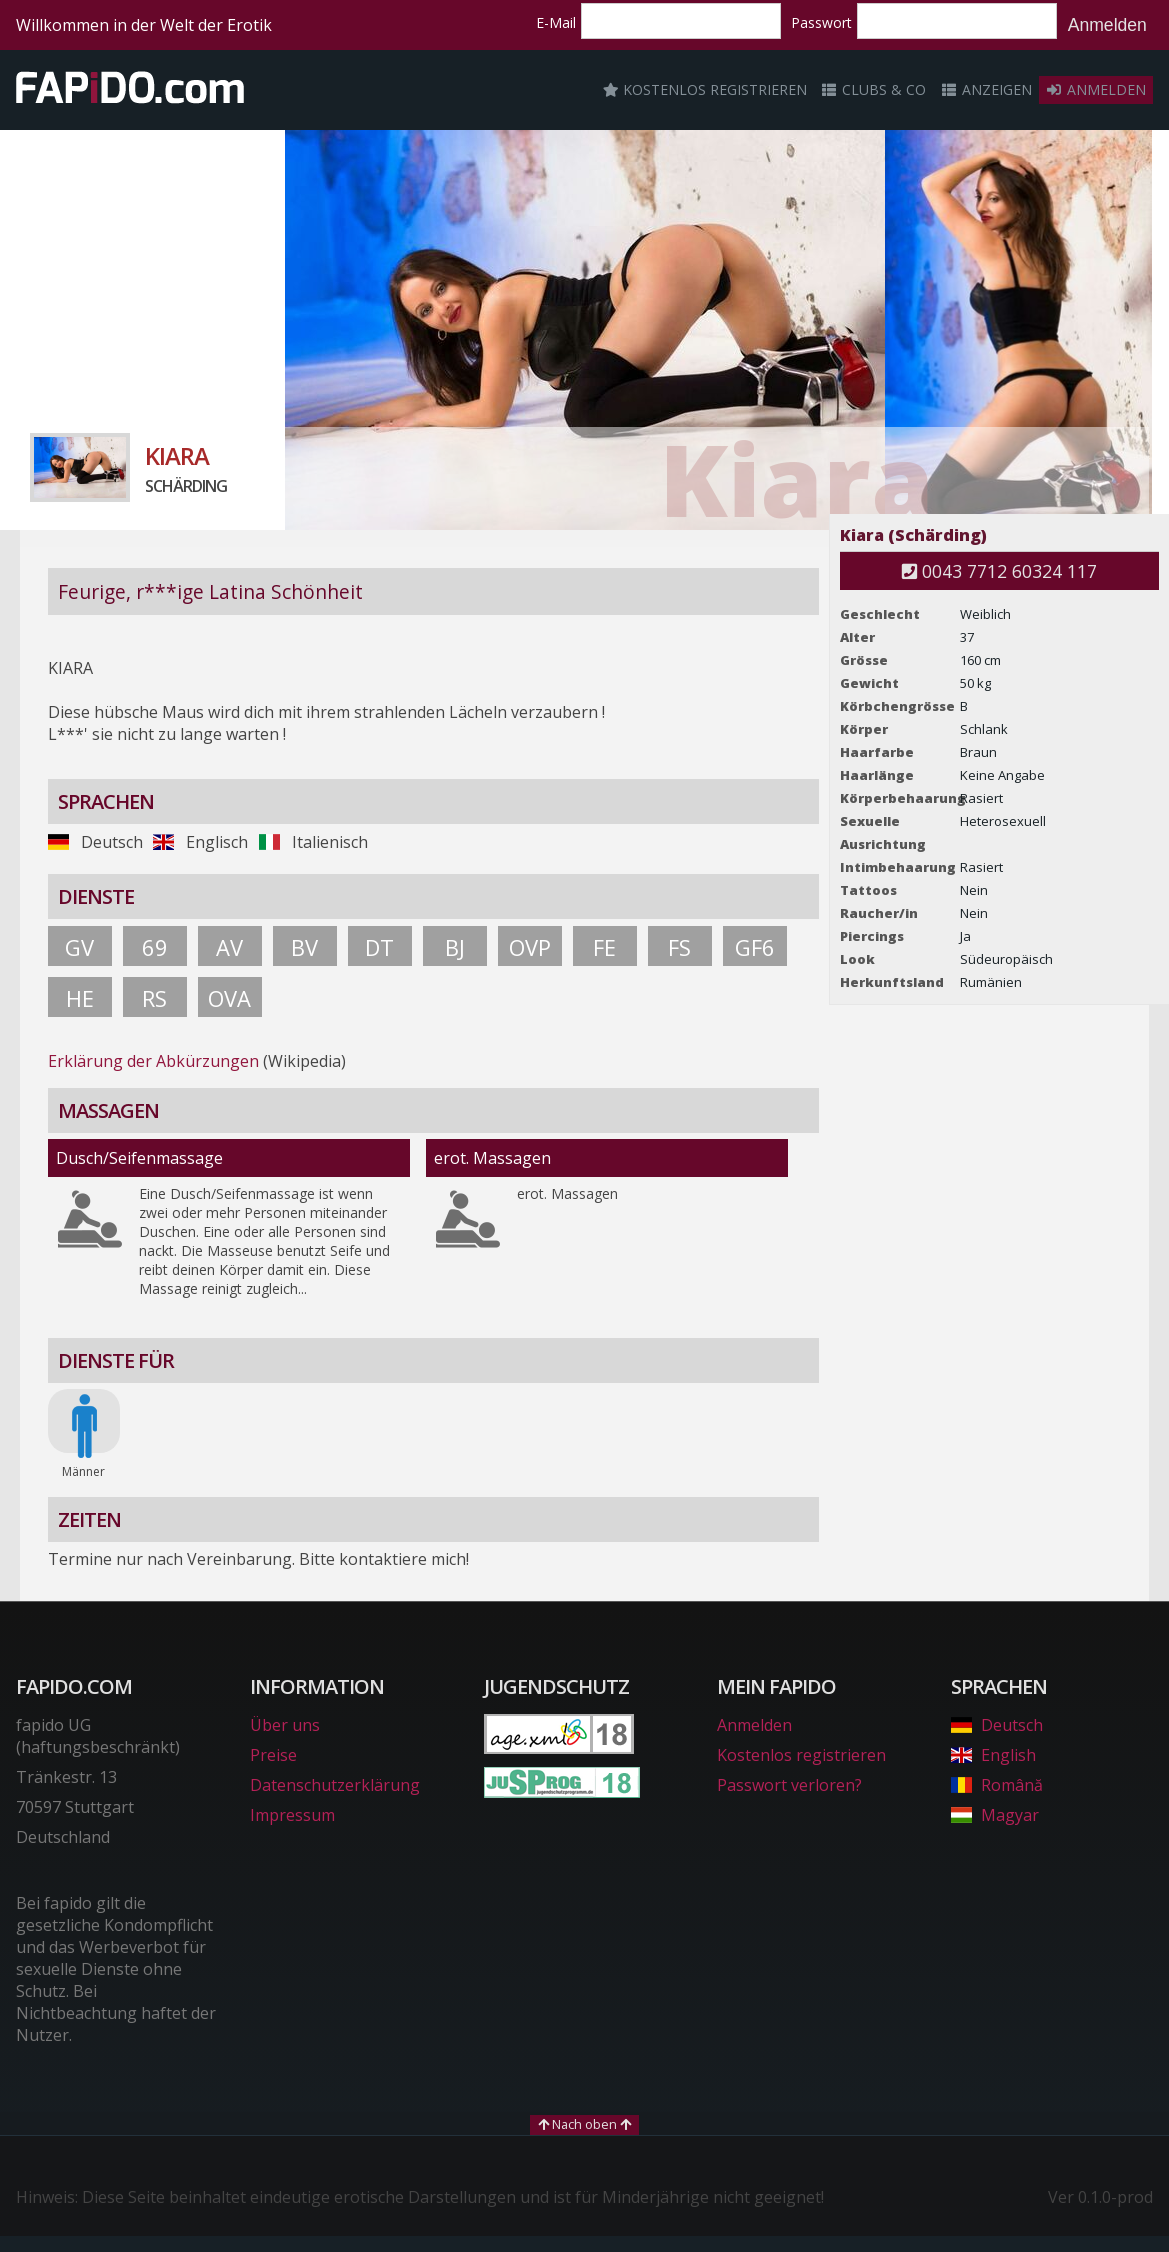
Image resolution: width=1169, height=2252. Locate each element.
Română (996, 1785)
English (993, 1755)
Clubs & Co (874, 89)
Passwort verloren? (789, 1785)
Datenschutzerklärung (335, 1785)
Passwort (821, 22)
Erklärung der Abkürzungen (153, 1061)
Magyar (994, 1815)
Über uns (285, 1725)
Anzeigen (986, 89)
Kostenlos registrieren (705, 89)
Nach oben (584, 2124)
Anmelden (1107, 25)
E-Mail (556, 22)
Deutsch (996, 1725)
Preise (273, 1755)
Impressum (292, 1815)
